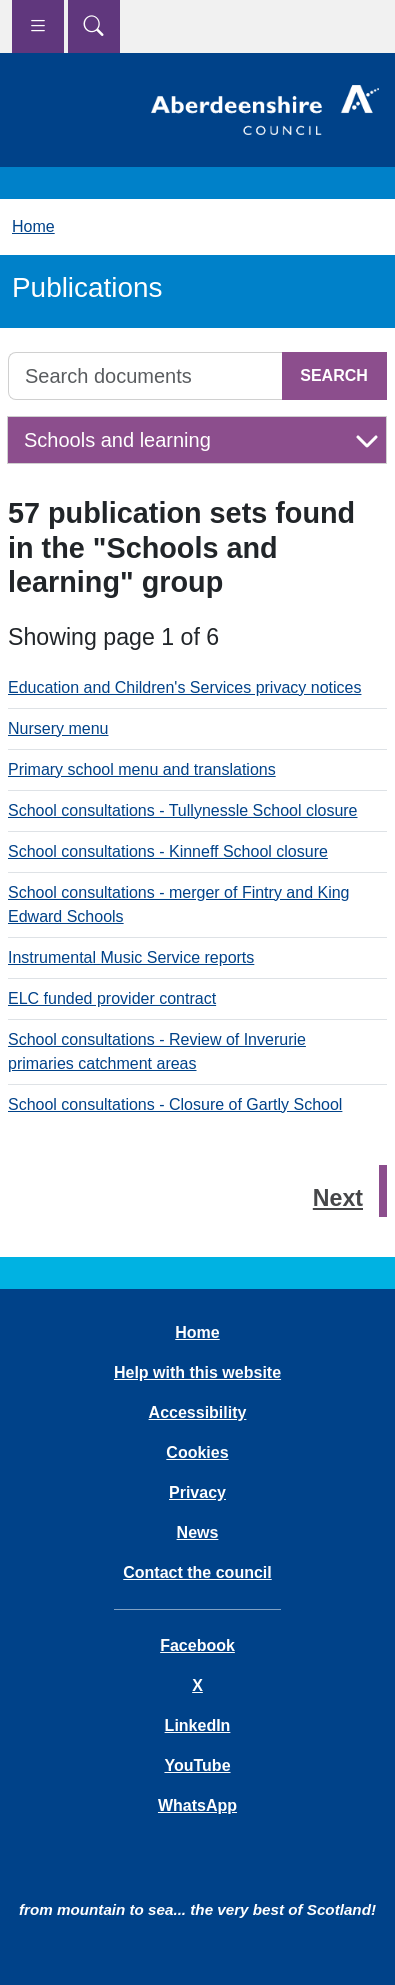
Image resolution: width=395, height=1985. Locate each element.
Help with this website (197, 1372)
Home (33, 226)
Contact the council (197, 1572)
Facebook (197, 1645)
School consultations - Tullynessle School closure (183, 810)
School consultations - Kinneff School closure (168, 851)
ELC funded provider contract (112, 998)
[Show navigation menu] (38, 26)
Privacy (197, 1492)
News (198, 1532)
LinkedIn (198, 1725)
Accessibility (198, 1412)
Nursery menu (58, 728)
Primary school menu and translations (142, 769)
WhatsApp (197, 1805)
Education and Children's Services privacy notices (184, 687)
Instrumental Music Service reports (131, 957)
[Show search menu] (94, 26)
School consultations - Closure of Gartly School (175, 1104)
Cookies (197, 1452)
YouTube (197, 1765)
